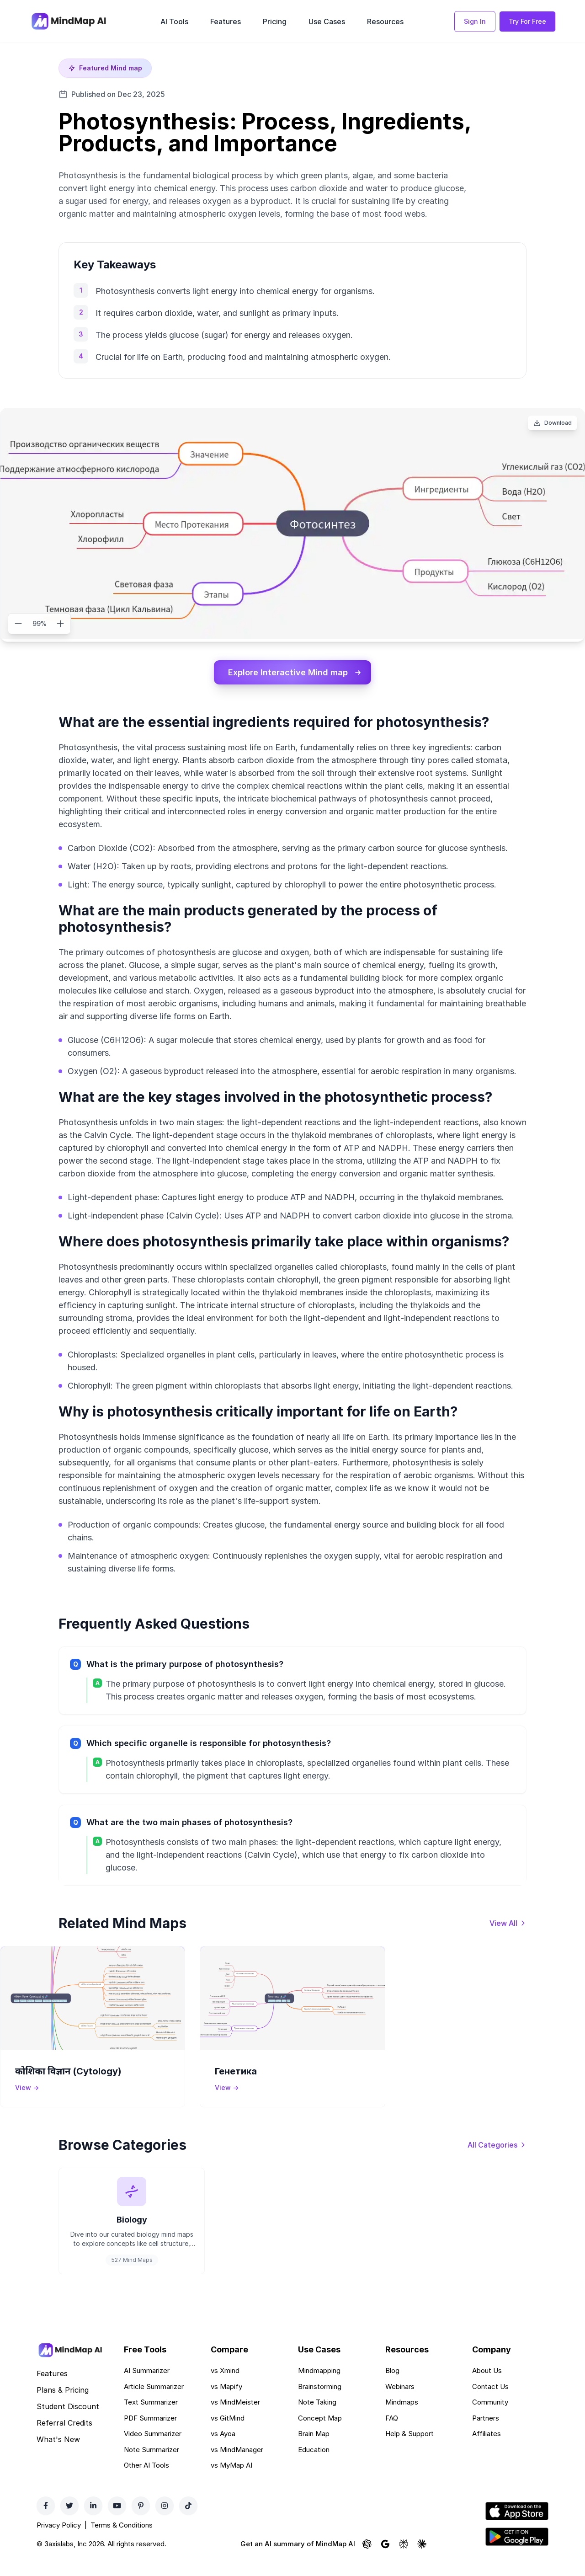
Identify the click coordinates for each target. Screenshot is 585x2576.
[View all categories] (497, 2148)
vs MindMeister (235, 2417)
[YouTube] (117, 2521)
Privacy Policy (59, 2540)
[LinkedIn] (93, 2521)
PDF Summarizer (150, 2433)
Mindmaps (401, 2417)
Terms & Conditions (121, 2540)
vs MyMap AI (231, 2480)
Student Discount (68, 2421)
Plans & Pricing (63, 2405)
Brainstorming (319, 2401)
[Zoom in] (60, 623)
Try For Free (527, 21)
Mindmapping (319, 2386)
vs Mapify (226, 2401)
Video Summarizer (152, 2449)
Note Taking (317, 2417)
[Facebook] (46, 2521)
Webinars (400, 2401)
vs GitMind (228, 2433)
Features (225, 21)
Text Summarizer (151, 2417)
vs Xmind (225, 2386)
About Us (487, 2386)
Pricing (275, 21)
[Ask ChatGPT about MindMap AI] (367, 2559)
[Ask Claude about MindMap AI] (422, 2559)
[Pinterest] (141, 2521)
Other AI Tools (146, 2480)
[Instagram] (164, 2521)
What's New (58, 2454)
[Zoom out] (18, 623)
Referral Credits (64, 2438)
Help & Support (409, 2449)
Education (314, 2464)
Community (490, 2417)
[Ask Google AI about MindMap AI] (385, 2559)
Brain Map (314, 2449)
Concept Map (320, 2433)
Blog (392, 2386)
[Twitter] (69, 2521)
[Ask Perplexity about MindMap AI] (403, 2559)
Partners (485, 2433)
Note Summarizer (151, 2464)
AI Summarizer (147, 2386)
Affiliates (486, 2449)
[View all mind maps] (507, 1926)
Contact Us (490, 2401)
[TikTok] (188, 2521)
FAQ (391, 2433)
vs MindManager (237, 2464)
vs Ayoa (223, 2449)
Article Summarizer (154, 2401)
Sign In (475, 21)
